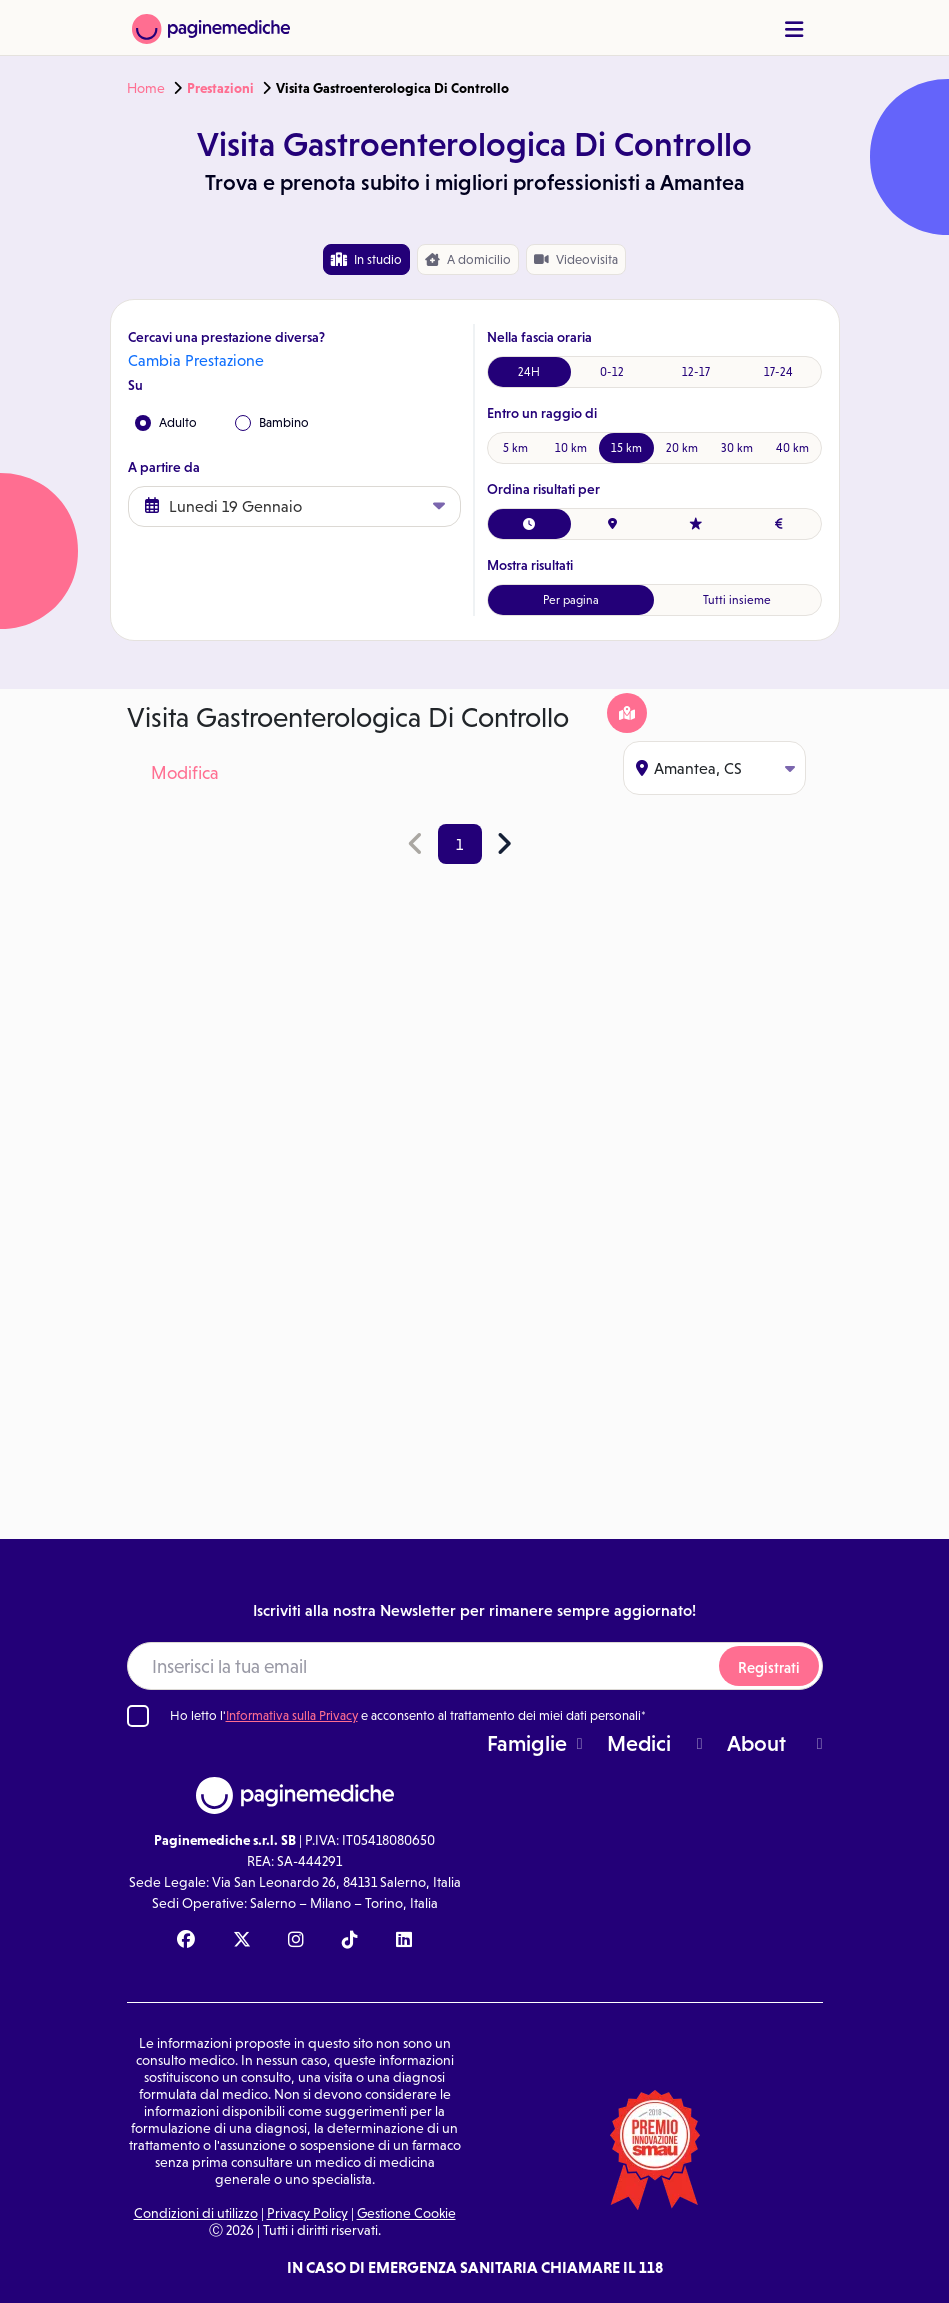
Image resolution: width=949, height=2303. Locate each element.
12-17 (696, 372)
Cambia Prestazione (196, 360)
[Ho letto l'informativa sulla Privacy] (138, 1716)
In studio (366, 259)
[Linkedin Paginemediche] (404, 1941)
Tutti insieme (737, 600)
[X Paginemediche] (242, 1941)
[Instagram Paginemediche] (296, 1941)
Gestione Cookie (406, 2213)
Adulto (166, 423)
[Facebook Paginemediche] (186, 1941)
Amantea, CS (715, 768)
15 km (626, 448)
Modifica (185, 772)
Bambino (272, 423)
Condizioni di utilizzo (196, 2213)
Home (146, 88)
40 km (792, 448)
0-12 (612, 372)
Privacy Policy (307, 2213)
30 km (737, 448)
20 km (682, 448)
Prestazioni (220, 88)
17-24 (778, 372)
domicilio (468, 260)
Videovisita (576, 259)
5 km (515, 448)
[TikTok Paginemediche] (350, 1941)
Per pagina (571, 600)
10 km (571, 448)
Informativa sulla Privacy (292, 1715)
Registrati (769, 1667)
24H (529, 372)
